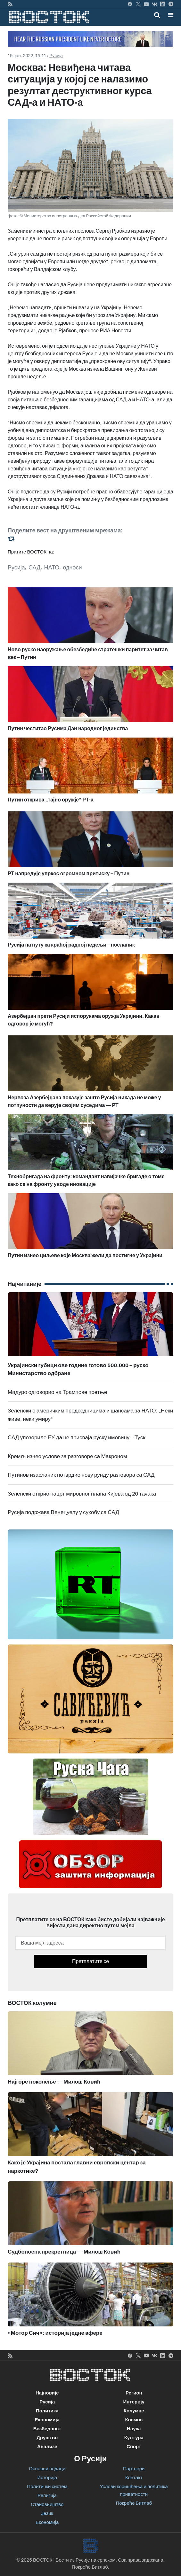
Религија (47, 2495)
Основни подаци (47, 2468)
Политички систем (47, 2486)
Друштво (47, 2437)
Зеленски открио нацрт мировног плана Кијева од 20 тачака (82, 1494)
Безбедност (47, 2428)
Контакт (134, 2477)
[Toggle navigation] (168, 15)
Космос (134, 2419)
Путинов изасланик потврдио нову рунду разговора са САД (81, 1475)
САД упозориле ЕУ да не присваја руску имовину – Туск (76, 1438)
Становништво (47, 2504)
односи (72, 567)
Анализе (47, 2446)
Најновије (47, 2392)
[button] (170, 15)
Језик (47, 2513)
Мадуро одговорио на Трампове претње (57, 1392)
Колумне (134, 2410)
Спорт (134, 2446)
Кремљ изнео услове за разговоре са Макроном (67, 1456)
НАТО (52, 567)
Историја (47, 2477)
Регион (134, 2392)
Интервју (133, 2401)
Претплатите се (90, 1961)
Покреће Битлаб (134, 2503)
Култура (134, 2437)
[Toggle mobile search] (157, 15)
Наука (134, 2428)
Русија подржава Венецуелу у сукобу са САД (63, 1512)
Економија (47, 2419)
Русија (56, 55)
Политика (47, 2410)
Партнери (133, 2468)
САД (34, 567)
